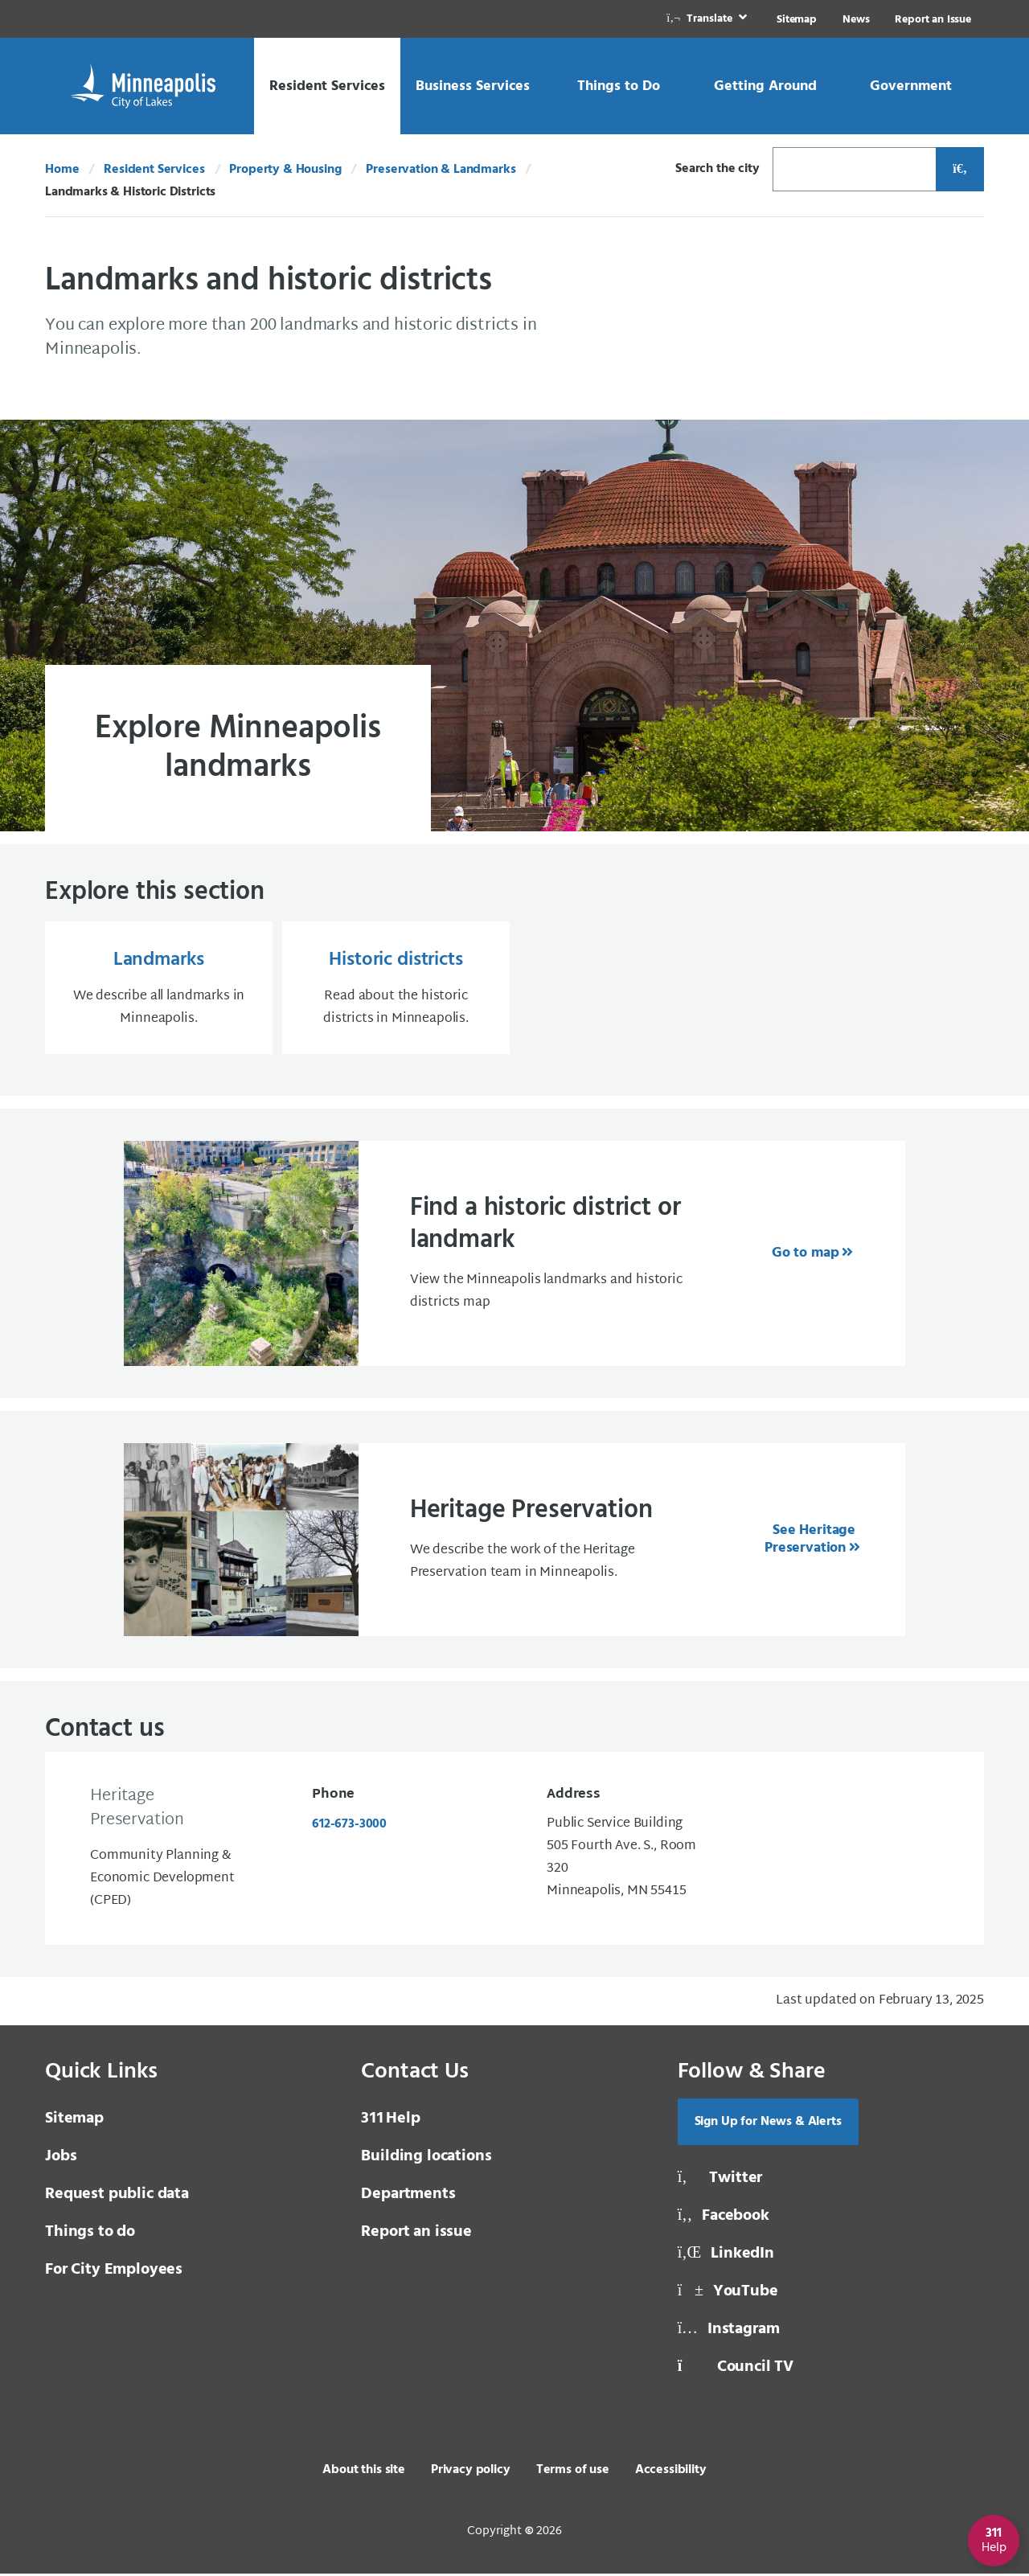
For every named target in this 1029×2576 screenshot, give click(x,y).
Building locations (426, 2159)
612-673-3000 (349, 1826)
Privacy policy (470, 2472)
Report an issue (416, 2234)
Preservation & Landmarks (440, 169)
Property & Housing (285, 169)
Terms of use (572, 2472)
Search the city (717, 168)
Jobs (60, 2159)
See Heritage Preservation (810, 1541)
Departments (408, 2196)
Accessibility (671, 2472)
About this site (363, 2472)
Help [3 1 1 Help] (390, 2121)
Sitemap (797, 19)
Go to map (805, 1255)
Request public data (117, 2196)
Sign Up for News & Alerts (768, 2124)
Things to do (90, 2234)
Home (62, 169)
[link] (708, 19)
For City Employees (113, 2272)
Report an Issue (933, 19)
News (855, 19)
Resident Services (154, 169)
